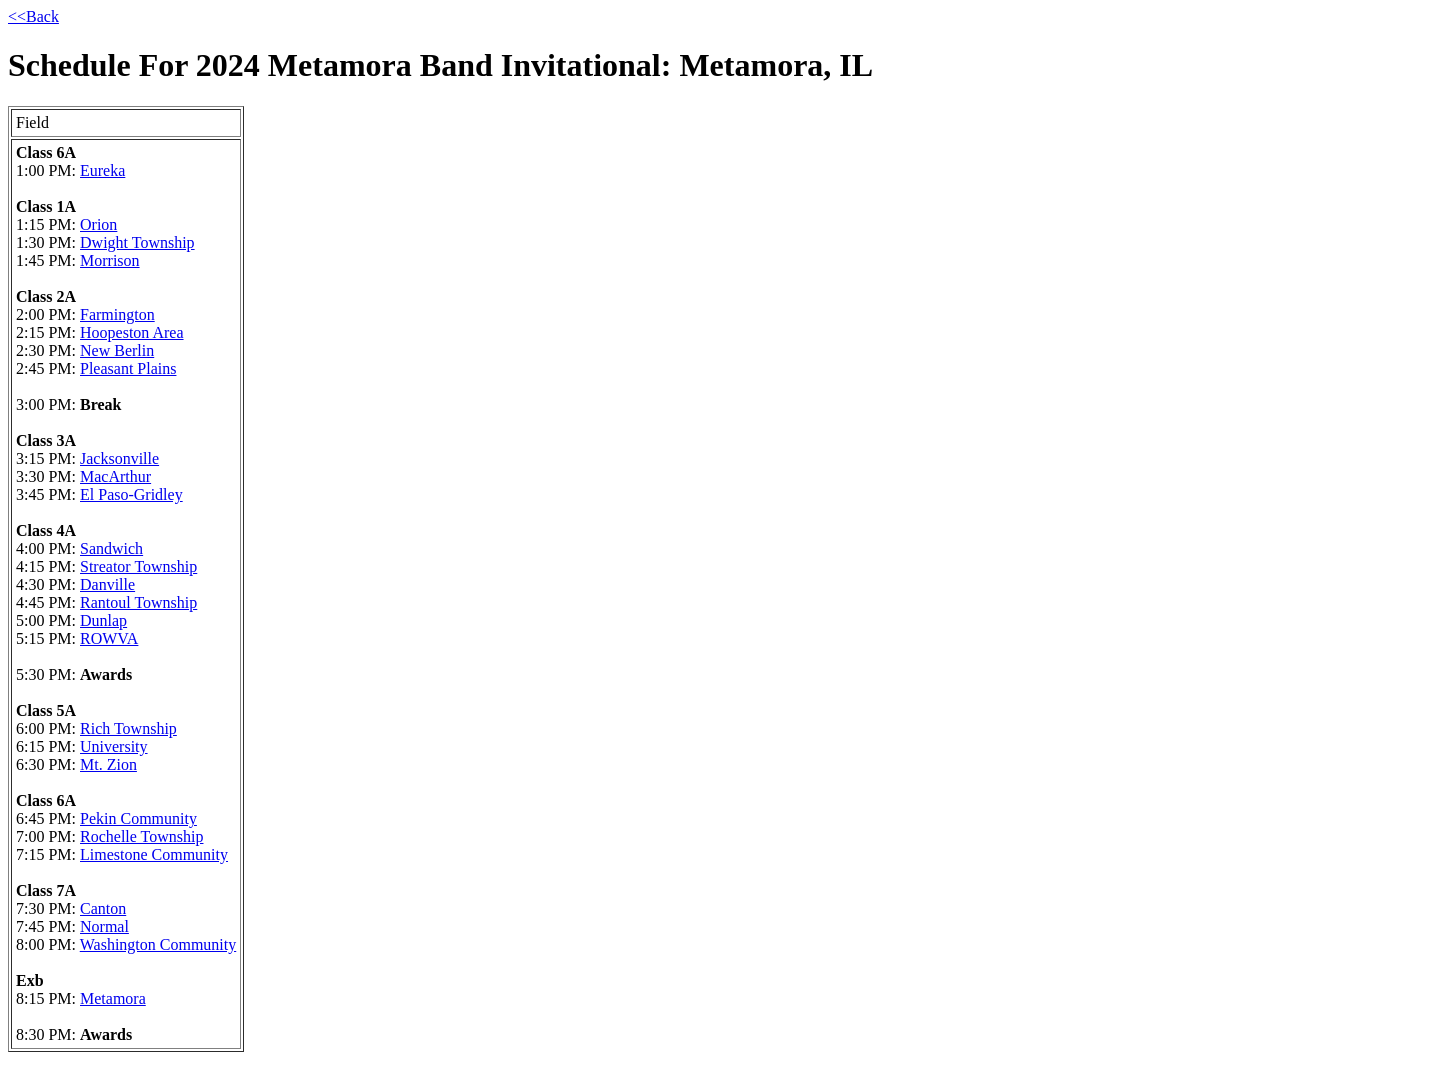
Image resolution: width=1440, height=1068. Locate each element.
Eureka (102, 170)
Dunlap (103, 620)
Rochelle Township (141, 836)
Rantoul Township (138, 602)
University (114, 746)
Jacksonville (119, 458)
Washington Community (158, 944)
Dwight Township (137, 242)
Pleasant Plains (128, 368)
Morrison (110, 260)
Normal (104, 926)
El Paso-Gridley (131, 494)
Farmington (117, 314)
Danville (107, 584)
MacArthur (115, 476)
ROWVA (109, 638)
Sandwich (111, 548)
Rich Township (128, 728)
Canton (103, 908)
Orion (98, 224)
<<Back (33, 16)
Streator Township (138, 566)
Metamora (113, 998)
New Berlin (117, 350)
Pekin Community (138, 818)
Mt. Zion (108, 764)
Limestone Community (154, 854)
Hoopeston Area (132, 332)
